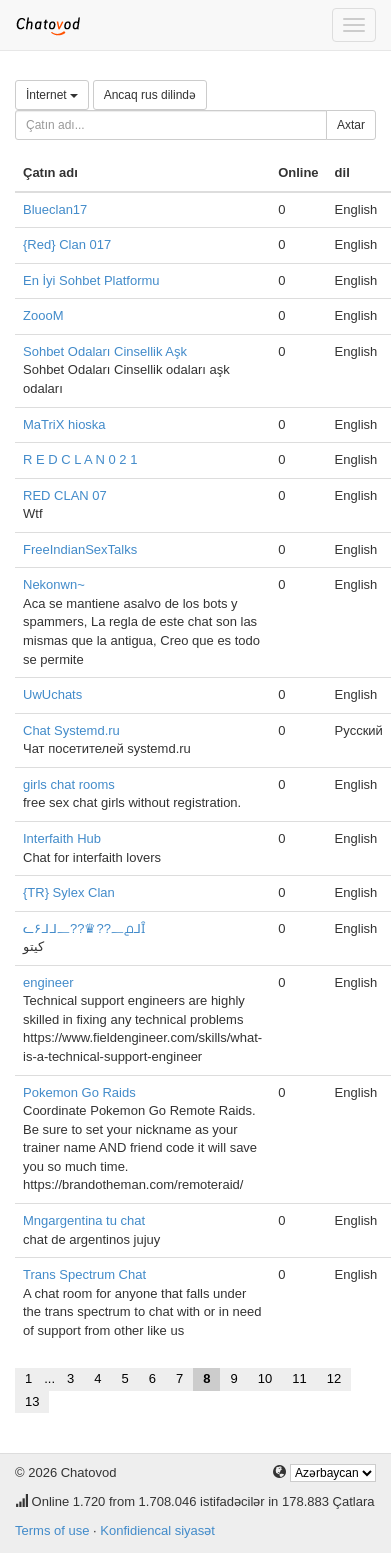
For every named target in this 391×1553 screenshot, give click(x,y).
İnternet (52, 95)
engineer (48, 982)
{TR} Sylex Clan (69, 892)
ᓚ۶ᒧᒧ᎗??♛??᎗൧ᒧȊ (84, 928)
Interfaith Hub (62, 838)
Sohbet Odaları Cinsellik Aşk (105, 351)
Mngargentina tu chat (84, 1220)
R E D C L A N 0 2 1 (80, 459)
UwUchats (52, 694)
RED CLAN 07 (65, 495)
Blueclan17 (55, 209)
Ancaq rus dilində (150, 95)
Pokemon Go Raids (79, 1092)
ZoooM (43, 315)
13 (32, 1401)
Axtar (351, 125)
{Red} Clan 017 (67, 244)
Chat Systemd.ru (71, 730)
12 (334, 1378)
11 (299, 1378)
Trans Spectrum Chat (84, 1274)
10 (265, 1378)
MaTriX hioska (64, 424)
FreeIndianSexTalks (80, 549)
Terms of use (52, 1530)
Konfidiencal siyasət (157, 1530)
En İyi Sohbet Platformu (91, 280)
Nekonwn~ (54, 584)
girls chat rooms (69, 784)
